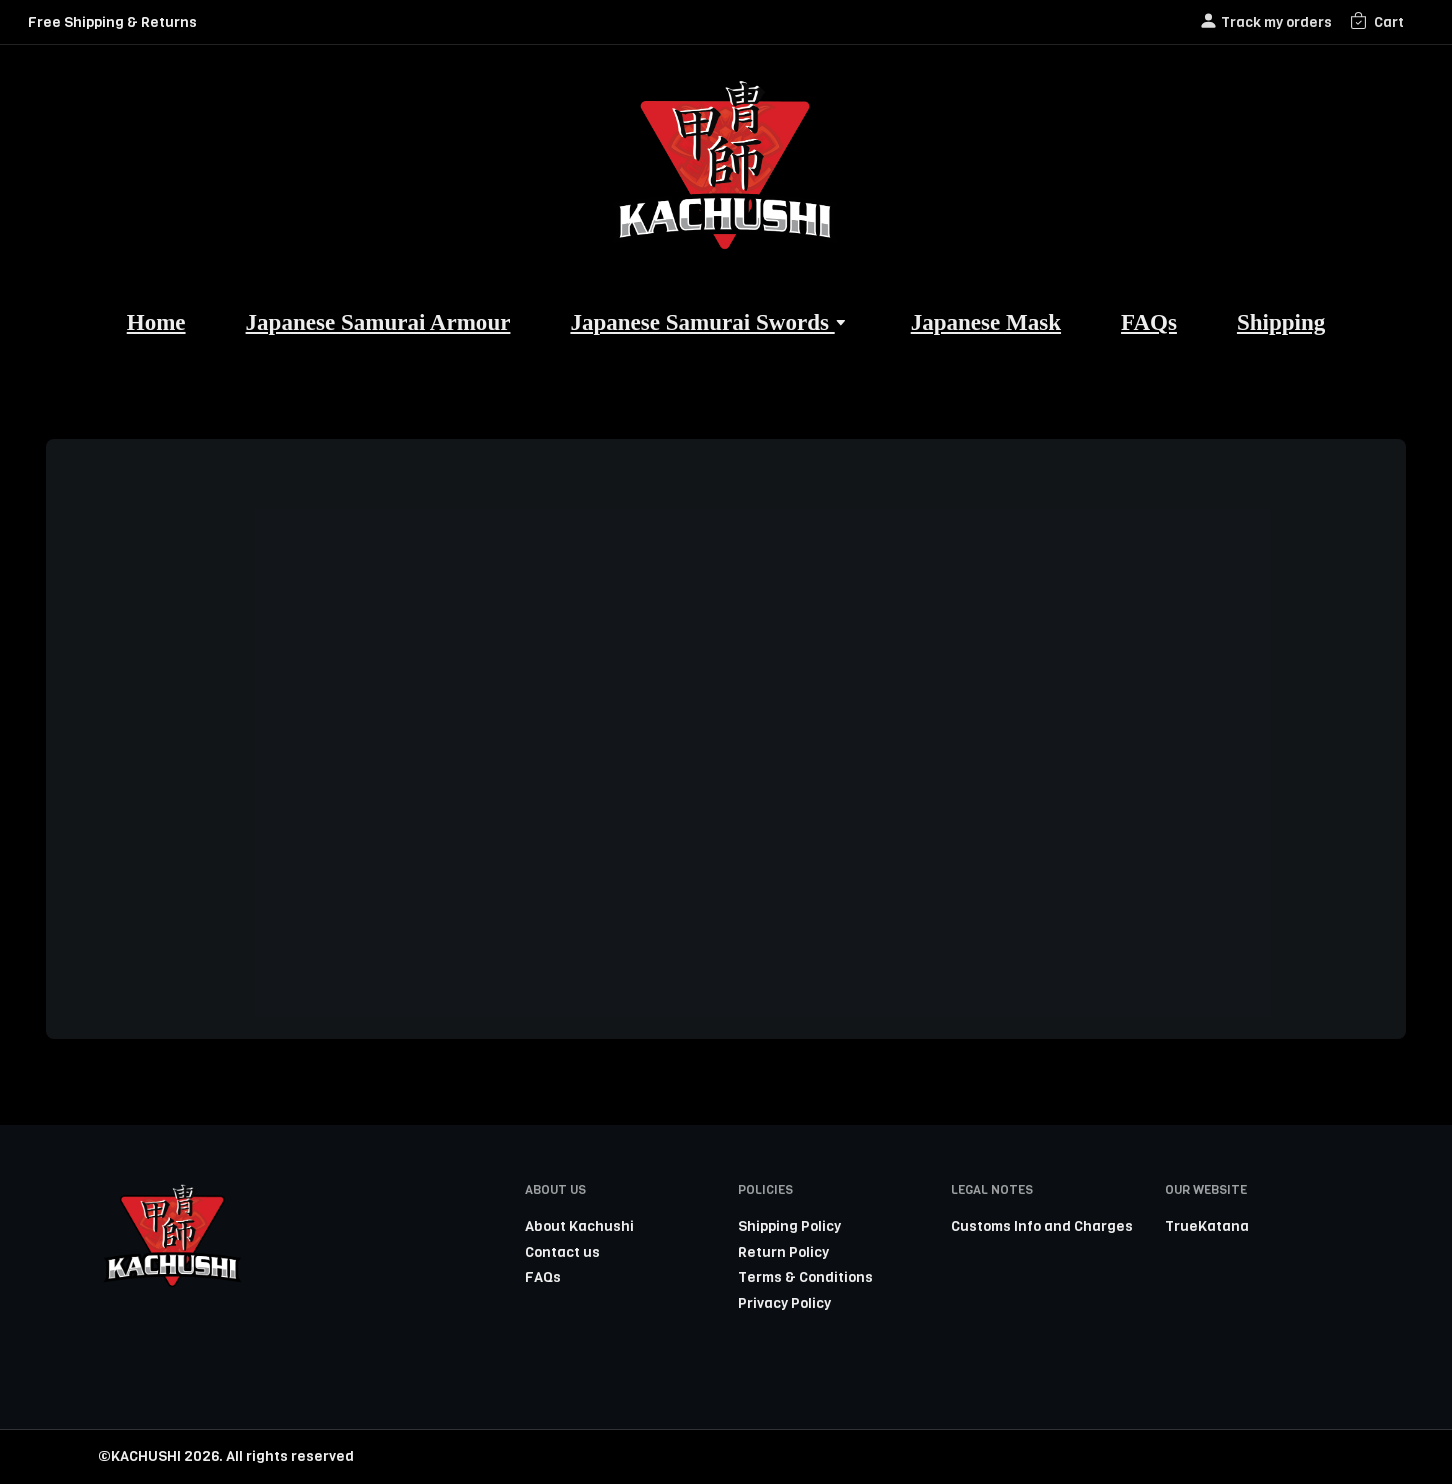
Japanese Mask (986, 322)
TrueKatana (1207, 1226)
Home (156, 322)
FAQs (1149, 322)
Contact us (562, 1252)
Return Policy (783, 1252)
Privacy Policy (784, 1303)
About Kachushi (579, 1226)
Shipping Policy (789, 1226)
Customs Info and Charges (1042, 1226)
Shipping (1281, 322)
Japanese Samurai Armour (378, 322)
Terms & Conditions (805, 1277)
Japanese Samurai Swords (710, 322)
